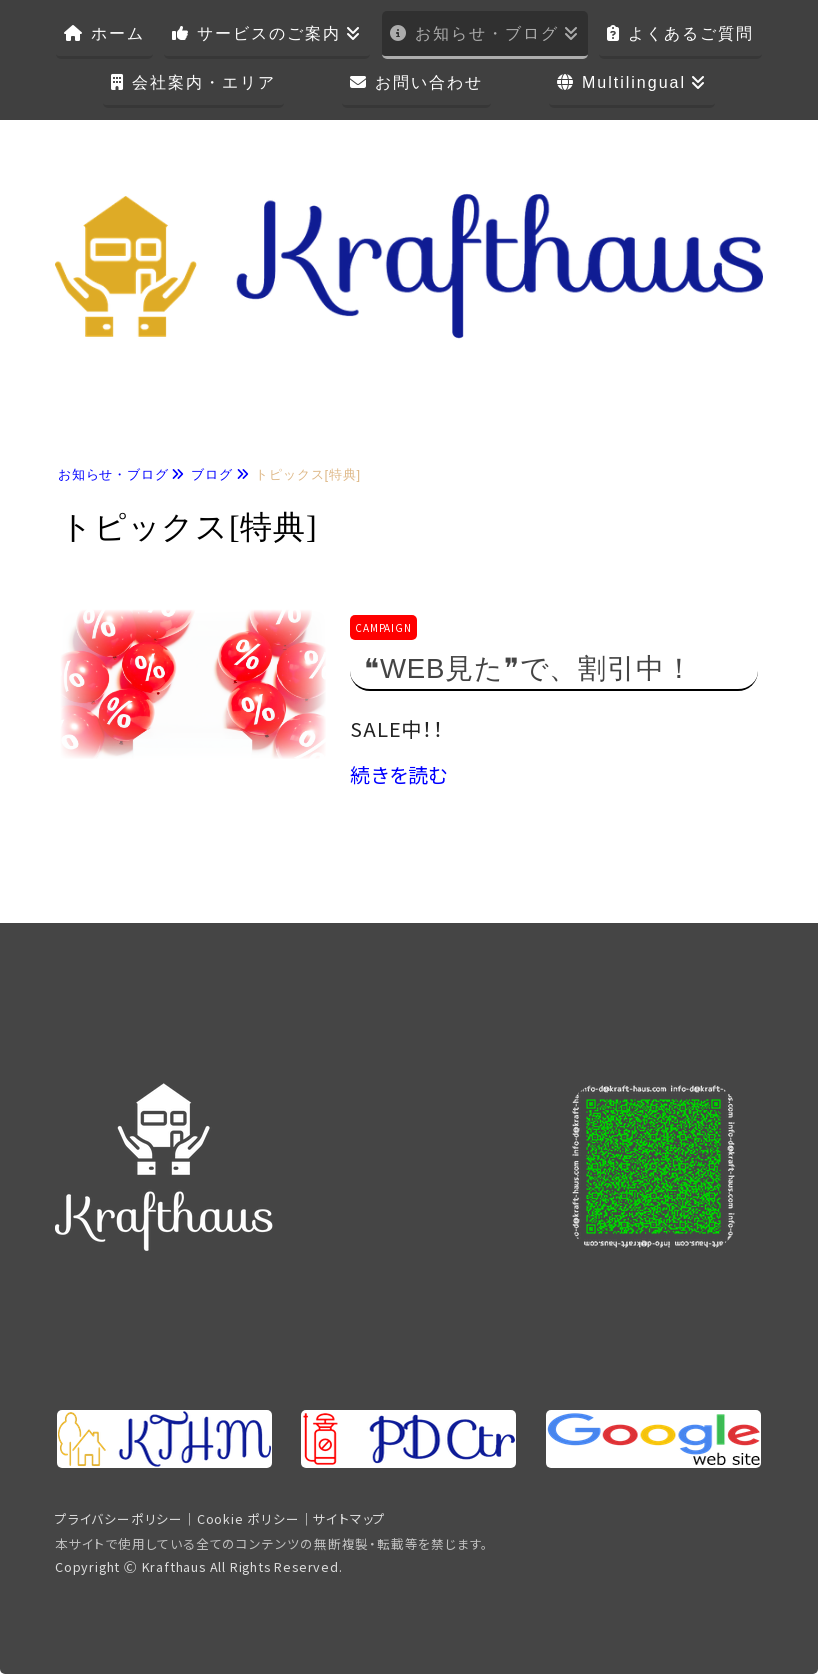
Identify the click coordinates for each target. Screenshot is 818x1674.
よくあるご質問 (691, 33)
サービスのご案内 (269, 33)
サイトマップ (349, 1518)
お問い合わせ (429, 82)
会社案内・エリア (204, 82)
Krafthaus (174, 1566)
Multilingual (634, 82)
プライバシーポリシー (119, 1518)
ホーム (118, 33)
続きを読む (399, 774)
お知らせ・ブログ (487, 33)
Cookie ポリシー (248, 1518)
